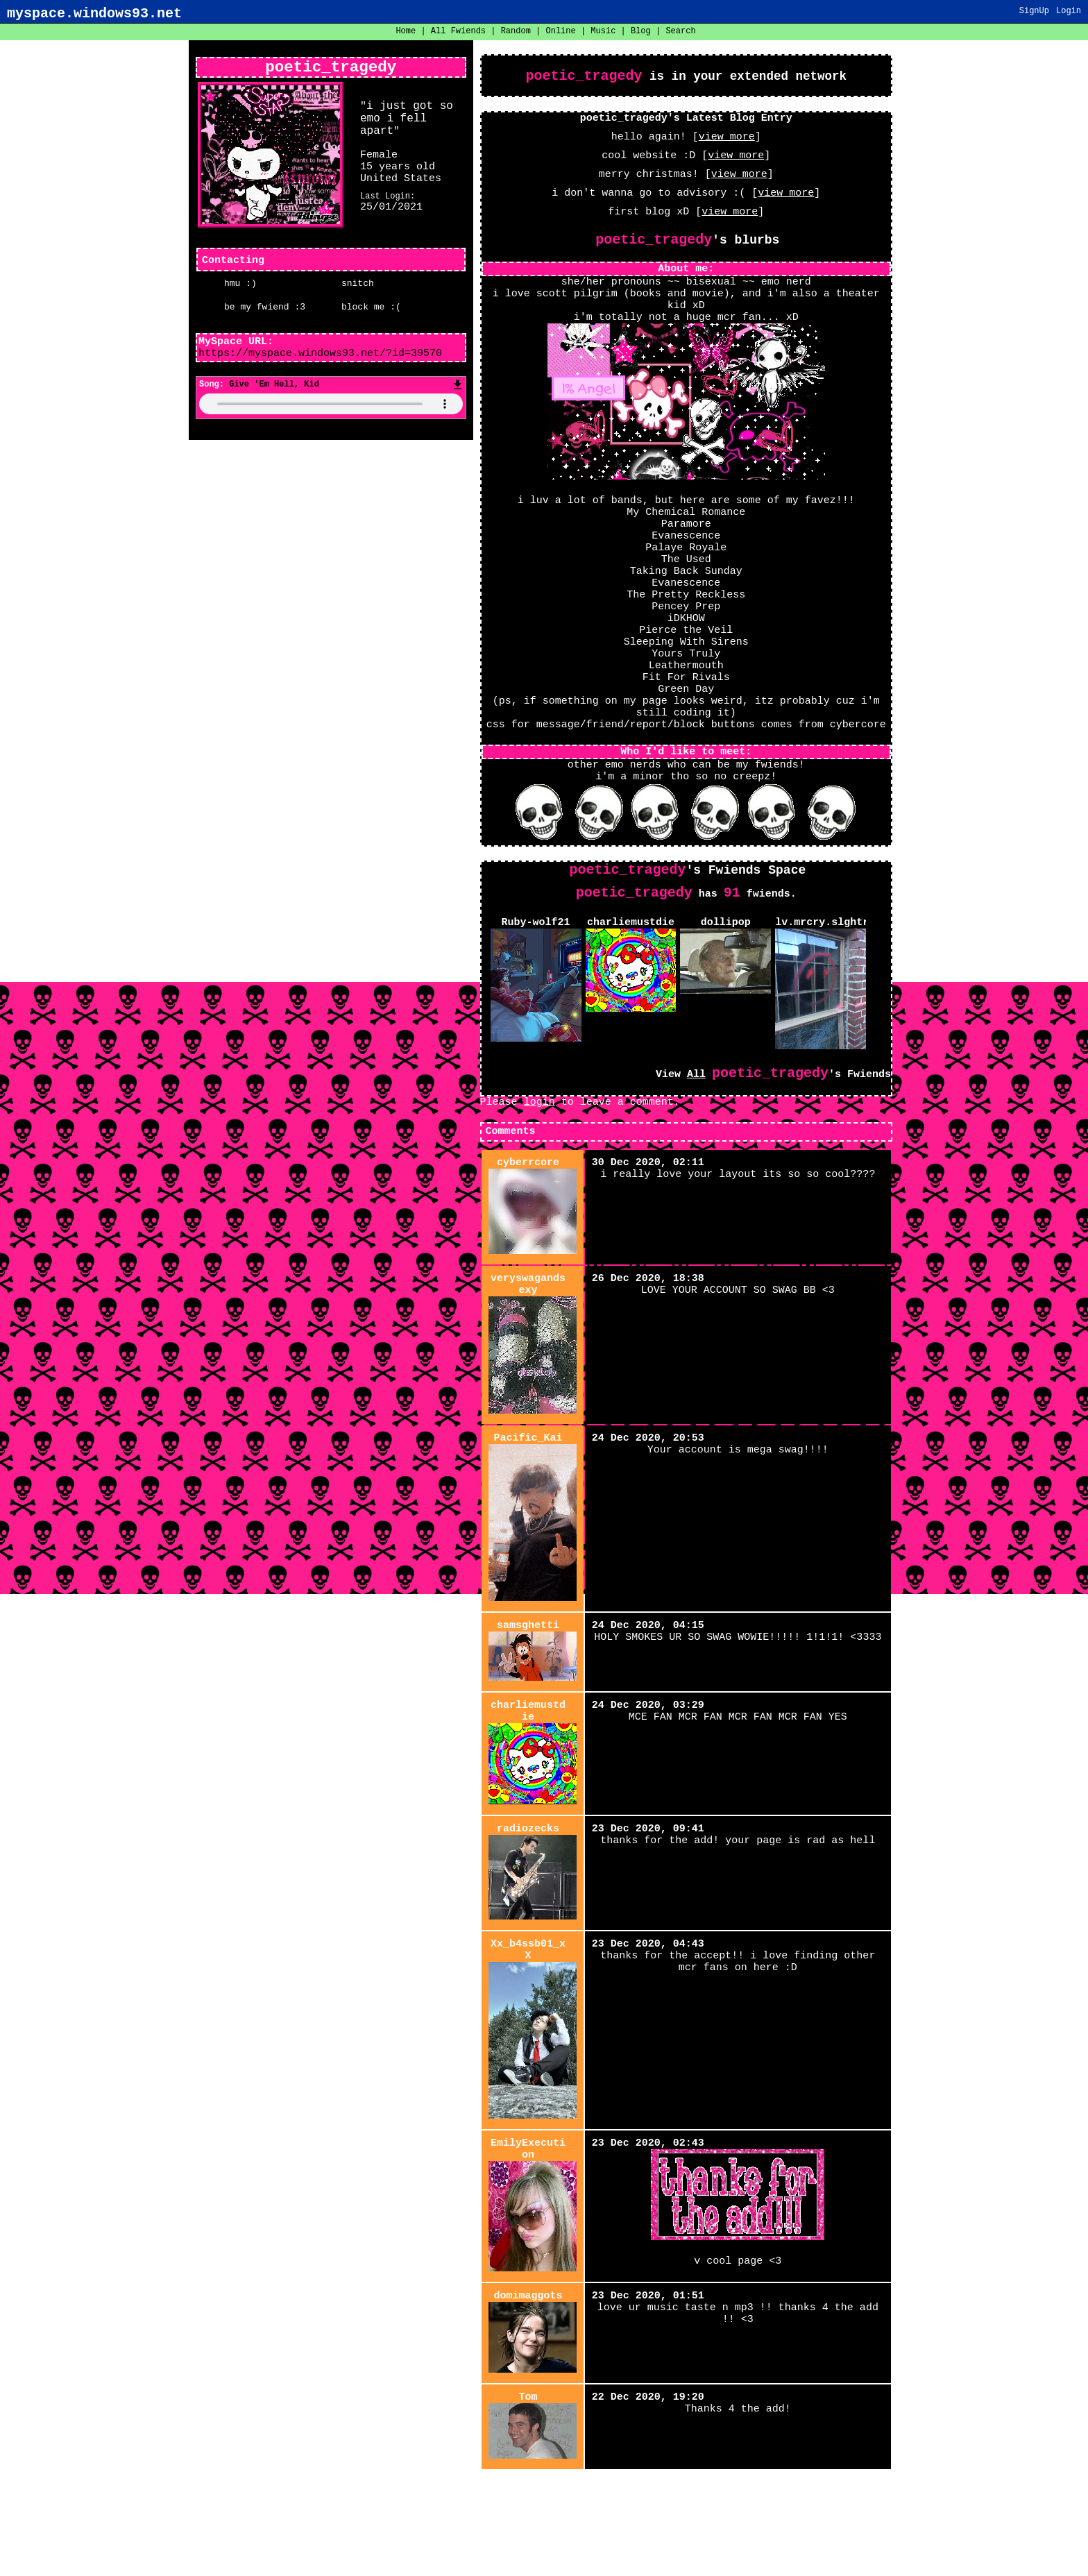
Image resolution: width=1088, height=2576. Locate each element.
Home (406, 32)
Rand (516, 32)
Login (1068, 12)
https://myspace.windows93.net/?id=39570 (320, 359)
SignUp (1034, 12)
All (458, 32)
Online (561, 32)
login (539, 1135)
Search (680, 32)
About (514, 2555)
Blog (641, 32)
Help (543, 2555)
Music (602, 32)
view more (727, 143)
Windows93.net (576, 2565)
